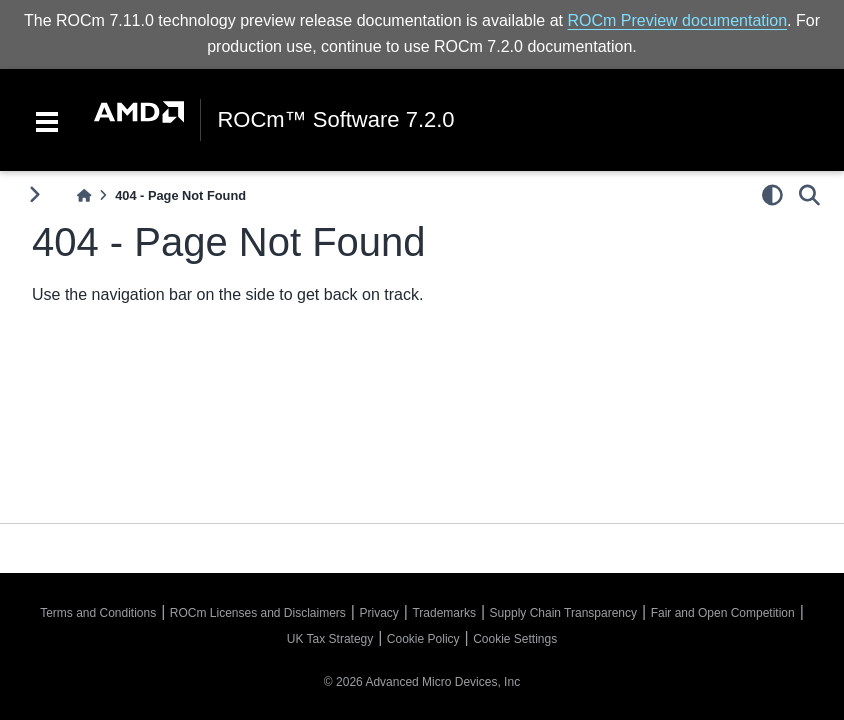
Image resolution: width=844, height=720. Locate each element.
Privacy (378, 613)
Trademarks (444, 613)
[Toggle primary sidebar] (34, 194)
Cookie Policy (423, 639)
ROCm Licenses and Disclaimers (258, 613)
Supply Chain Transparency (563, 613)
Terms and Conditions (98, 613)
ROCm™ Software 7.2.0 (335, 120)
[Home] (84, 195)
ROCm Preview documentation (677, 20)
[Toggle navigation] (47, 120)
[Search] (809, 195)
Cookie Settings (515, 639)
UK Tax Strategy (330, 639)
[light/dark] (772, 195)
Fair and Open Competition (723, 613)
